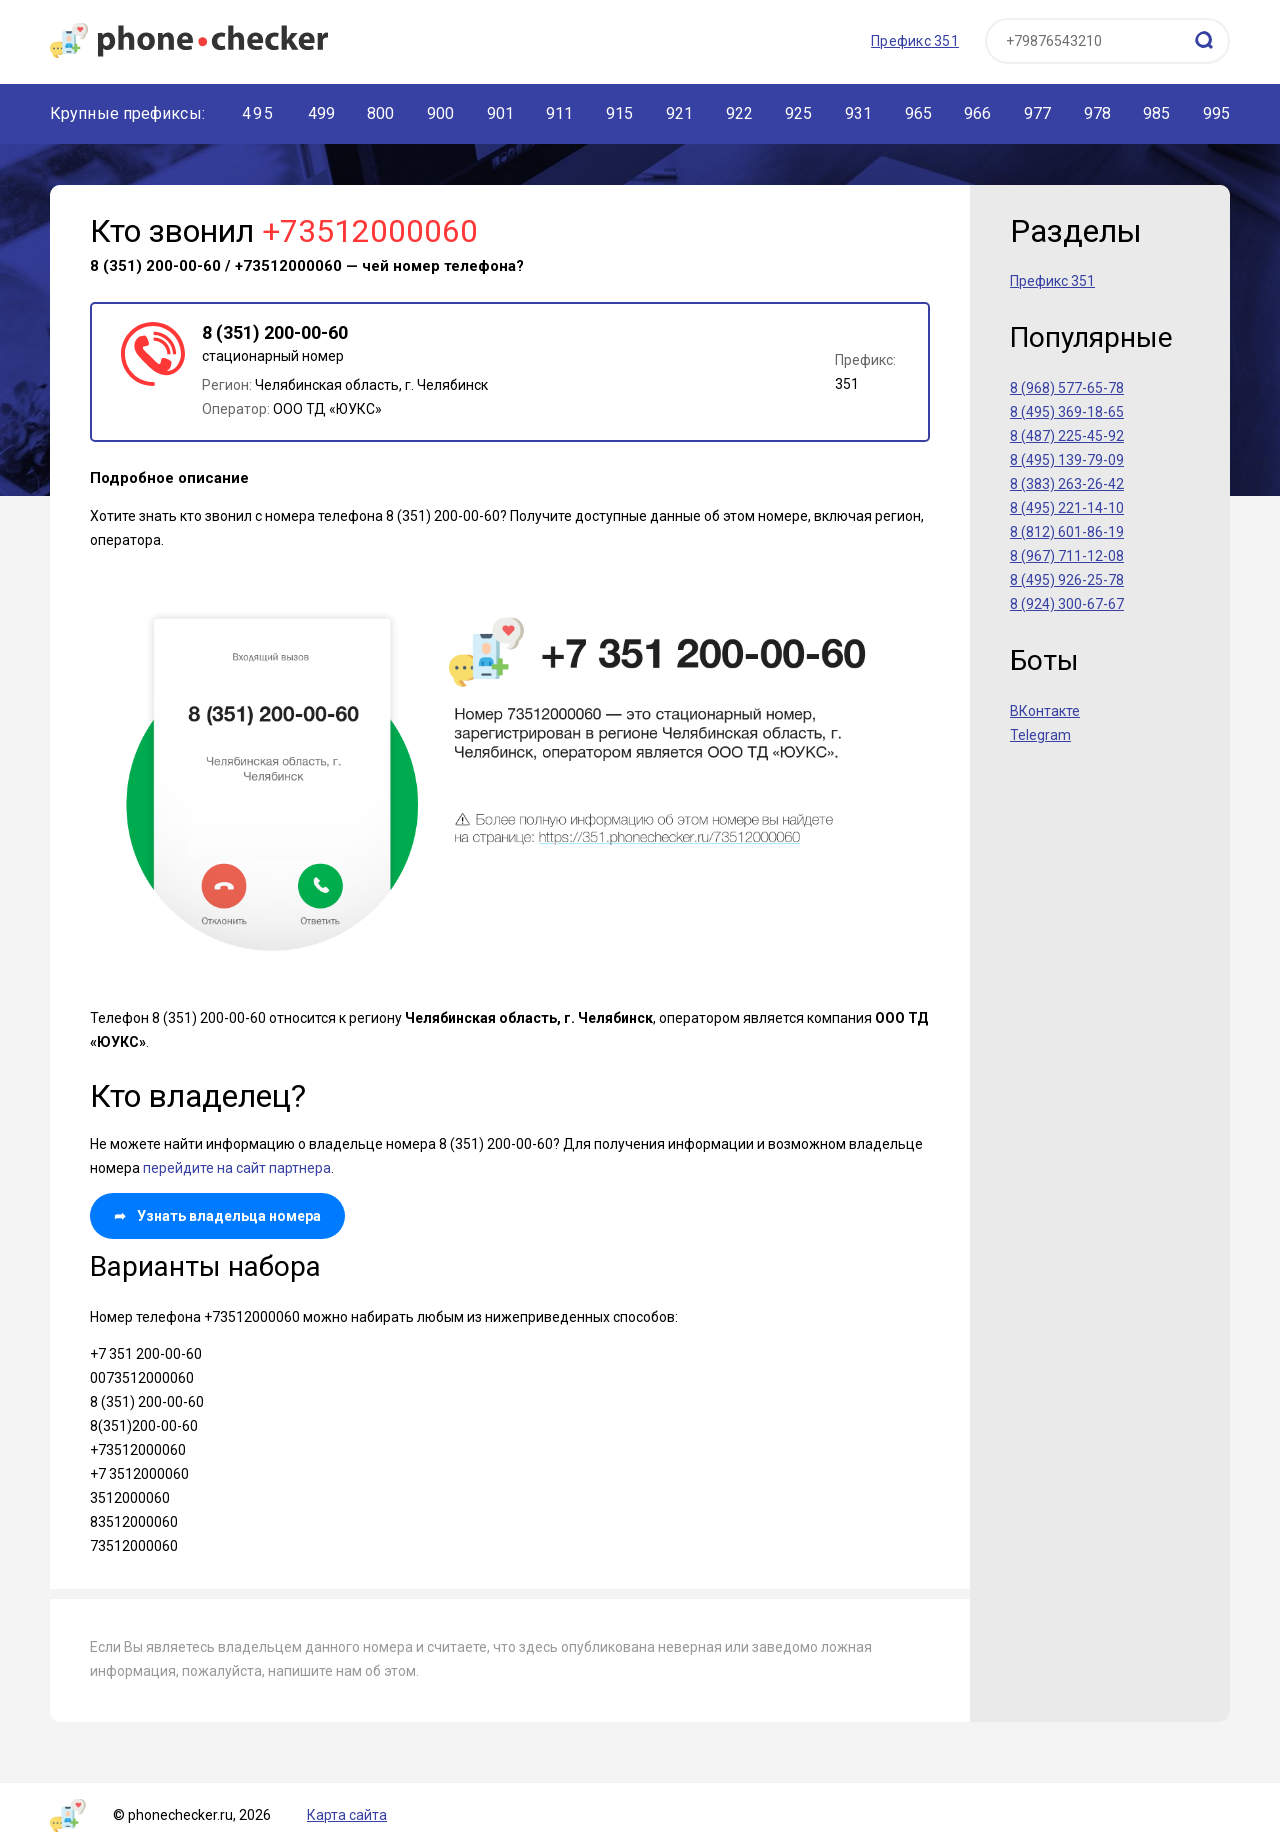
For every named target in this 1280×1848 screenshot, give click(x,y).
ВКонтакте (1045, 711)
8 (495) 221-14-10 (1067, 508)
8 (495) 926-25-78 (1067, 580)
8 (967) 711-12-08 (1067, 556)
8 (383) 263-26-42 (1067, 484)
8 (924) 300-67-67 (1067, 604)
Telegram (1040, 735)
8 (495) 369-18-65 (1067, 412)
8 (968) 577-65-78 (1067, 388)
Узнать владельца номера (217, 1216)
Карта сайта (347, 1815)
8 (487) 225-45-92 (1067, 436)
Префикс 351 (915, 41)
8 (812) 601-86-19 (1067, 532)
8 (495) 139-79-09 (1067, 460)
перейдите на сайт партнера (237, 1168)
